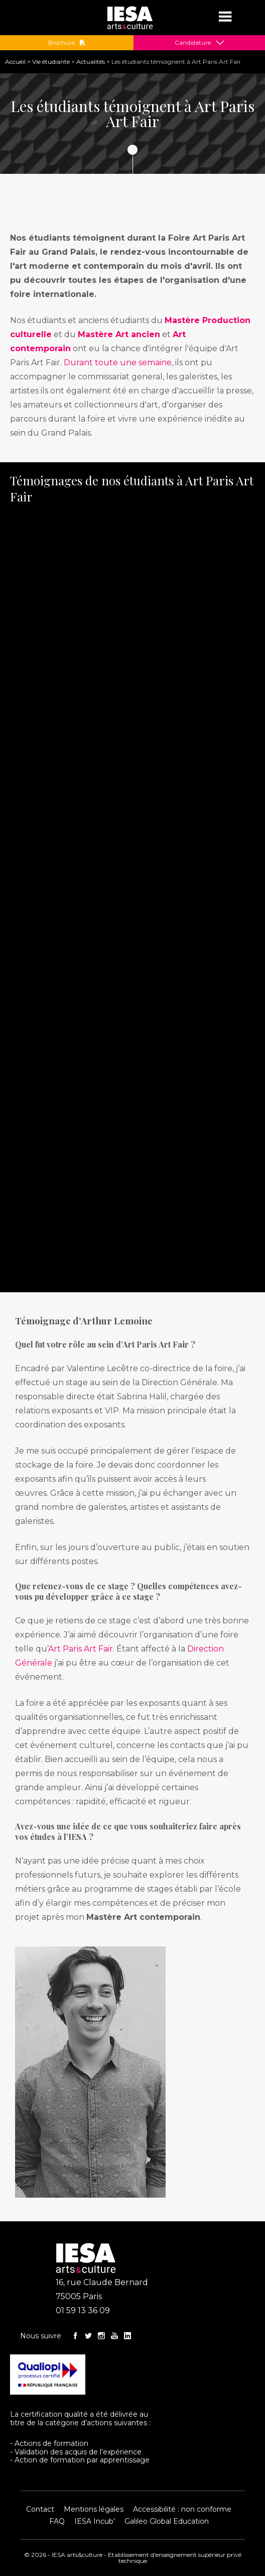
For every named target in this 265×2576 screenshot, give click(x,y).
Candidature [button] (193, 42)
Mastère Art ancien (119, 334)
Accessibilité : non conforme (182, 2509)
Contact (40, 2509)
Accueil (15, 61)
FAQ (57, 2521)
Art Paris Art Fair (80, 1649)
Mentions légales (93, 2509)
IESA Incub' (94, 2521)
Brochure (67, 42)
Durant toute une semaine (118, 362)
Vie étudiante (51, 61)
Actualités (90, 61)
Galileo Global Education (166, 2521)
